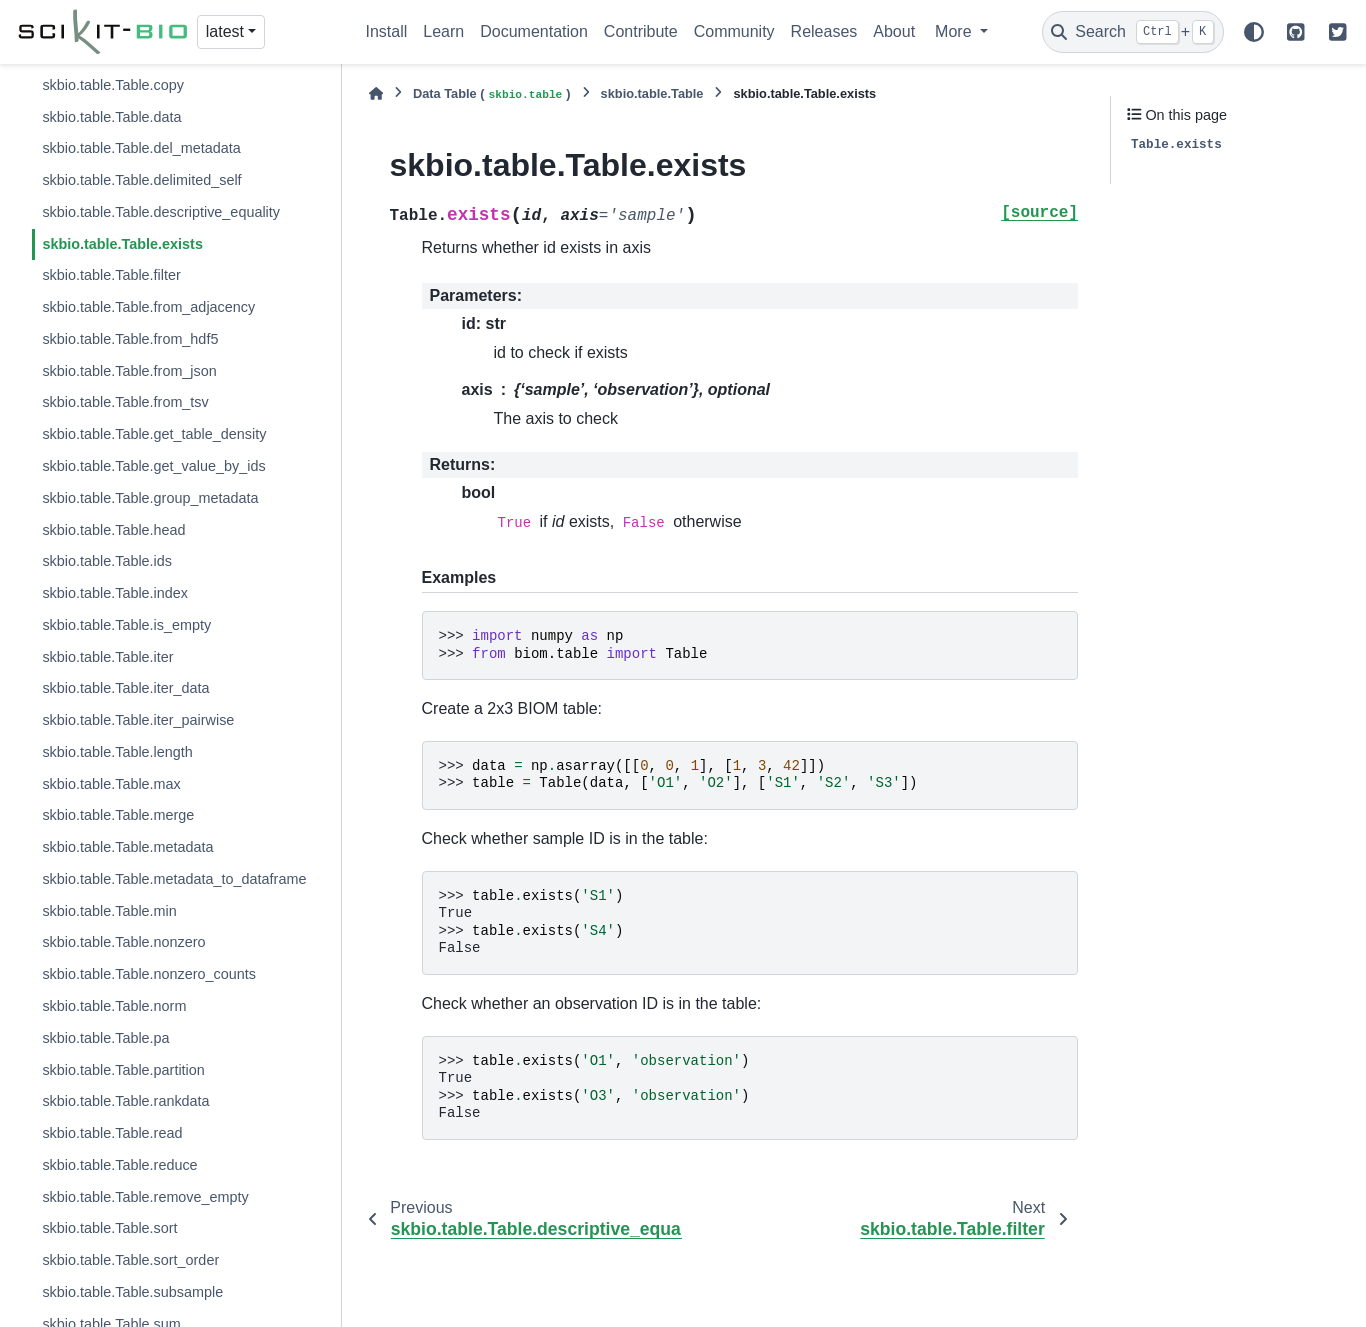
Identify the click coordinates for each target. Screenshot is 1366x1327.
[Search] (1133, 32)
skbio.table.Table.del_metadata (141, 148)
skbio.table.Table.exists (122, 244)
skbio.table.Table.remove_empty (145, 1197)
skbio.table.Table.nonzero (123, 942)
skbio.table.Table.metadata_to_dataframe (174, 879)
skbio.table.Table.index (115, 593)
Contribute (641, 31)
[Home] (376, 93)
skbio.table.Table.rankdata (125, 1101)
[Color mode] (1254, 32)
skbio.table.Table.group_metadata (150, 498)
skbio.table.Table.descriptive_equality (161, 212)
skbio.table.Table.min (109, 911)
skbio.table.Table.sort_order (130, 1260)
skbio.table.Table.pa (105, 1038)
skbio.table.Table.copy (113, 85)
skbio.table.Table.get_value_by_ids (153, 466)
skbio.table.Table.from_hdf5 (130, 339)
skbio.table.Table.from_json (129, 371)
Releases (824, 31)
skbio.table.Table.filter (111, 275)
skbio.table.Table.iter (107, 657)
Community (734, 31)
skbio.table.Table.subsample (132, 1292)
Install (387, 31)
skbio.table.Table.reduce (119, 1165)
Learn (443, 31)
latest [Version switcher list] (225, 31)
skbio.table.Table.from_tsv (125, 402)
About (894, 31)
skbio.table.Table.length (117, 752)
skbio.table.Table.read (112, 1133)
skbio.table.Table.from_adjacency (148, 307)
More (955, 31)
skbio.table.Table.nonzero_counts (149, 974)
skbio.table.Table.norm (114, 1006)
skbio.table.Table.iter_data (125, 688)
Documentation (534, 31)
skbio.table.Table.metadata (127, 847)
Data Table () (492, 94)
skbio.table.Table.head (113, 530)
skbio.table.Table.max (111, 784)
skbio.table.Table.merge (118, 815)
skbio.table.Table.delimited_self (141, 180)
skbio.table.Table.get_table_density (154, 434)
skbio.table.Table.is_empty (126, 625)
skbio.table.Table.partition (123, 1070)
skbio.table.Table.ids (107, 561)
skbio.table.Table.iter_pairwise (138, 720)
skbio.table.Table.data (111, 117)
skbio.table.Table (652, 93)
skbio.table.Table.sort (109, 1228)
